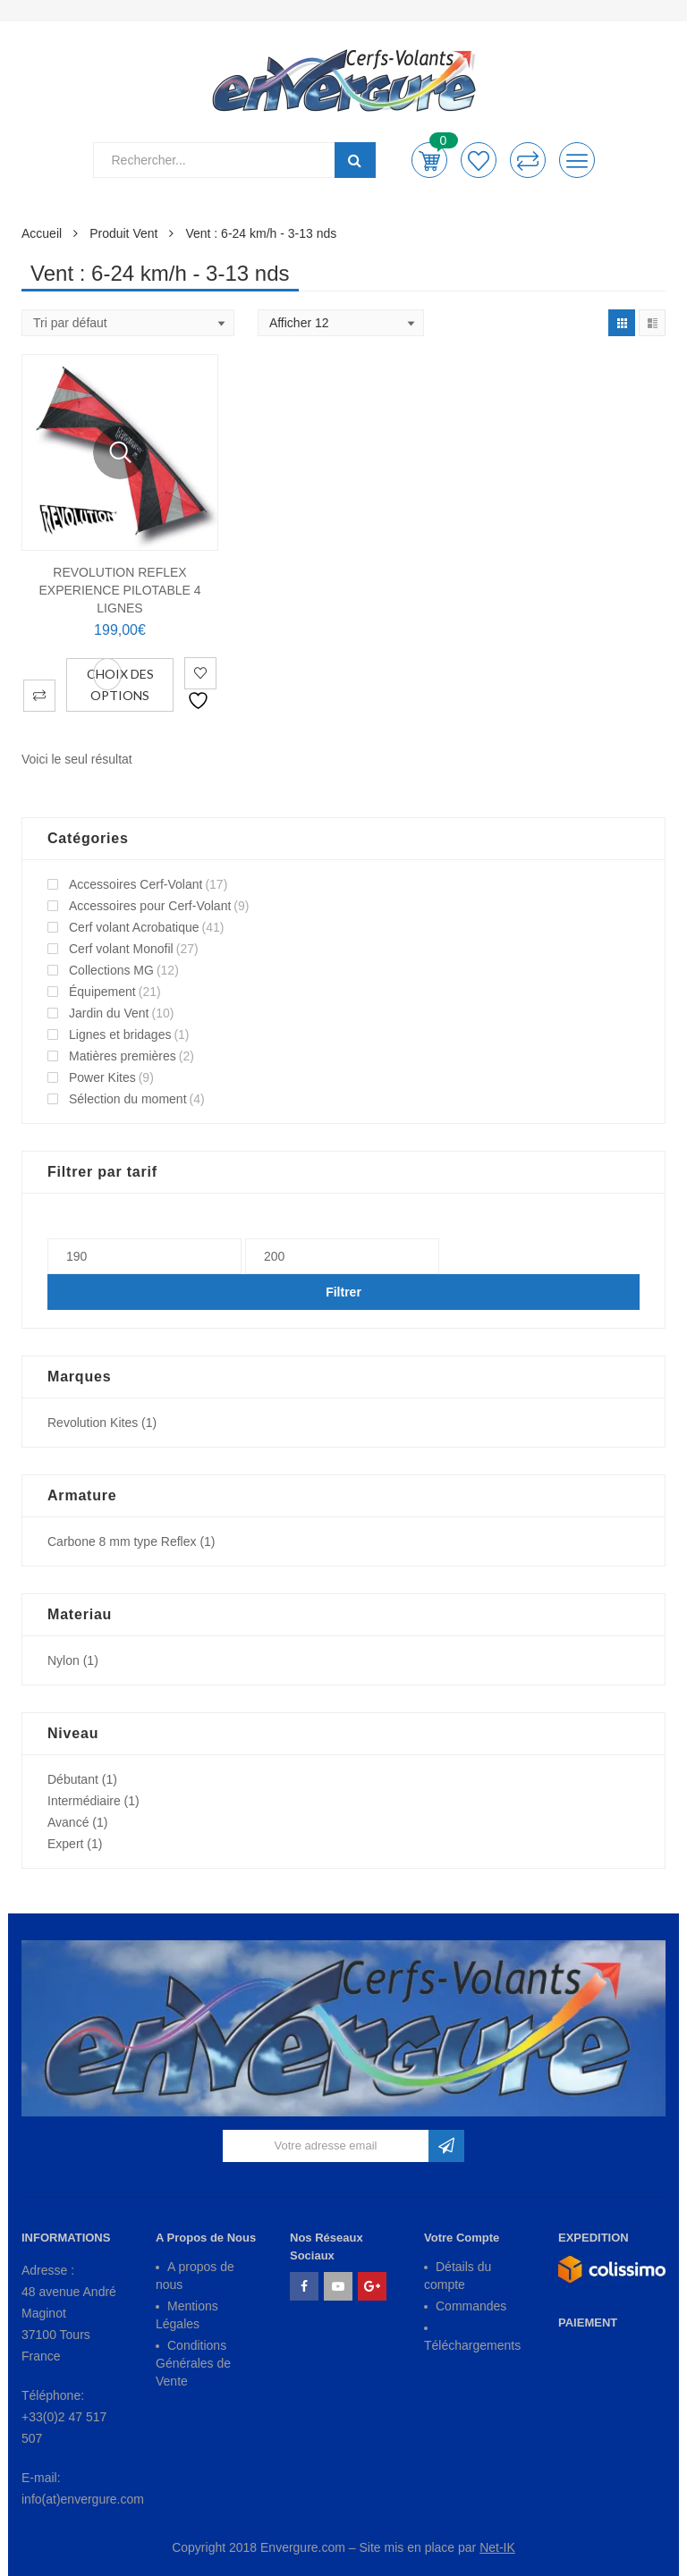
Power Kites (102, 1077)
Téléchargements (472, 2345)
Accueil (41, 233)
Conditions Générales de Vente (193, 2363)
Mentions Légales (187, 2315)
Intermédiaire (84, 1801)
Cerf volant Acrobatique (134, 927)
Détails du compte (457, 2275)
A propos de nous (195, 2275)
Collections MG (111, 970)
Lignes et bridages (120, 1034)
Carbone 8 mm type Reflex (122, 1541)
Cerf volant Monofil (121, 949)
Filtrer (343, 1292)
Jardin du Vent (109, 1013)
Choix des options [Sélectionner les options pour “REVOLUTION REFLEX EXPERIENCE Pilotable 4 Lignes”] (120, 684)
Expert (65, 1844)
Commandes (471, 2306)
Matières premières (122, 1056)
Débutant (72, 1779)
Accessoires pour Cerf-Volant (150, 906)
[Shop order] (127, 322)
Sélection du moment (128, 1099)
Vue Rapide (120, 452)
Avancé (68, 1822)
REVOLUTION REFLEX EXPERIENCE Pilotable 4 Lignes (119, 590)
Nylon (63, 1660)
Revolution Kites (92, 1422)
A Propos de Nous (206, 2237)
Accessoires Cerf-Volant (135, 884)
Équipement (102, 991)
